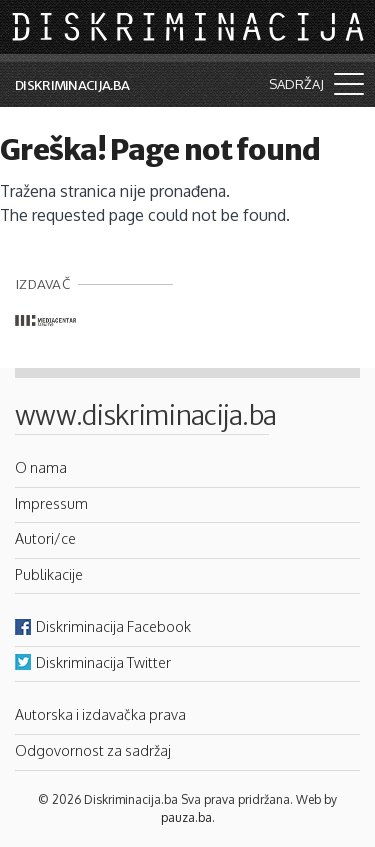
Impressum (51, 503)
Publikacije (49, 574)
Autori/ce (45, 538)
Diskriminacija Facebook (113, 626)
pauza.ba (186, 817)
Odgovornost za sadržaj (93, 750)
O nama (41, 467)
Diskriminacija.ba (72, 85)
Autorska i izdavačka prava (100, 714)
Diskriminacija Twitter (103, 662)
